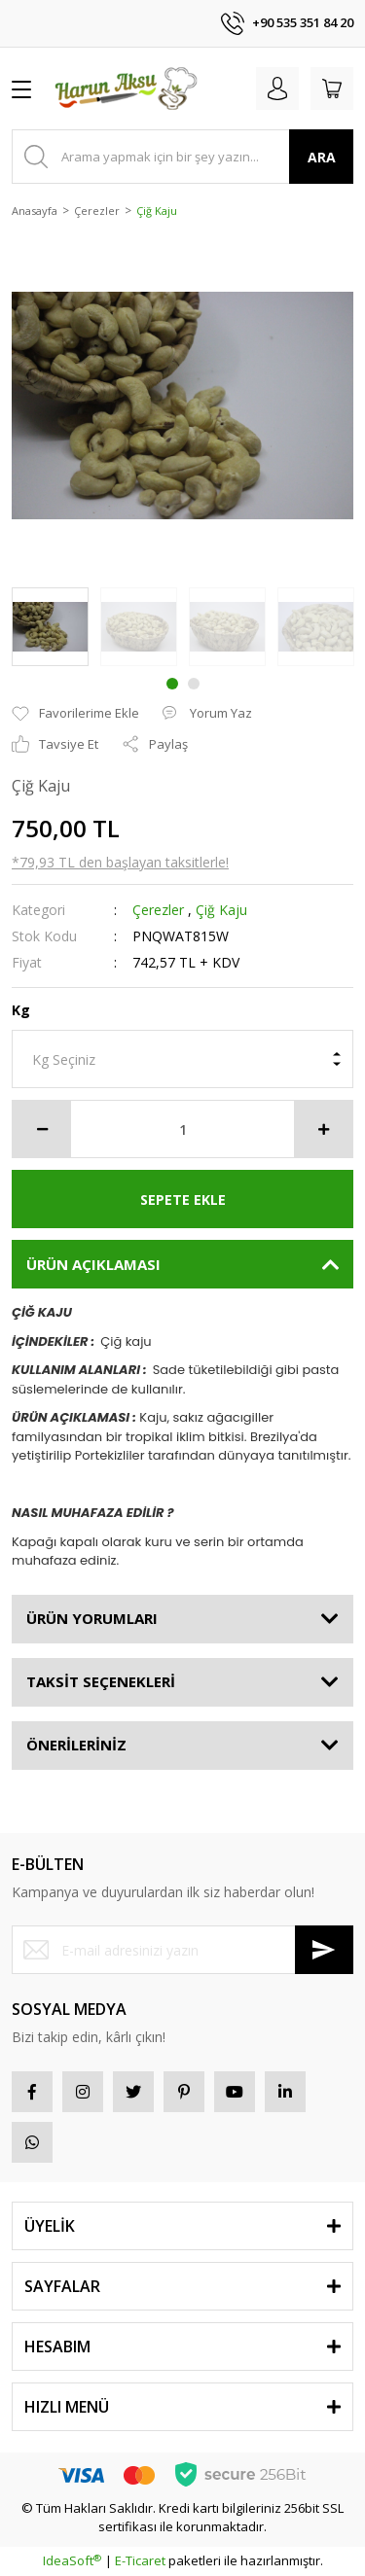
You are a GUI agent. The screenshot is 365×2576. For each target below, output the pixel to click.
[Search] (182, 156)
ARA (322, 157)
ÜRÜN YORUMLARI (92, 1618)
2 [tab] (194, 683)
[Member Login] (277, 88)
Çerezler (158, 909)
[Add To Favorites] (75, 713)
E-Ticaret (140, 2560)
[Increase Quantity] (323, 1129)
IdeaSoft (72, 2560)
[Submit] (324, 1949)
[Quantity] (182, 1129)
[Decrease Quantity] (42, 1129)
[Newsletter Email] (182, 1949)
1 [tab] (172, 683)
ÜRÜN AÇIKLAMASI (93, 1264)
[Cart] (331, 88)
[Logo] (126, 88)
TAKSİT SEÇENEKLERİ (100, 1681)
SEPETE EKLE (183, 1199)
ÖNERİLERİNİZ (76, 1744)
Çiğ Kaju (221, 909)
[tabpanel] (50, 626)
